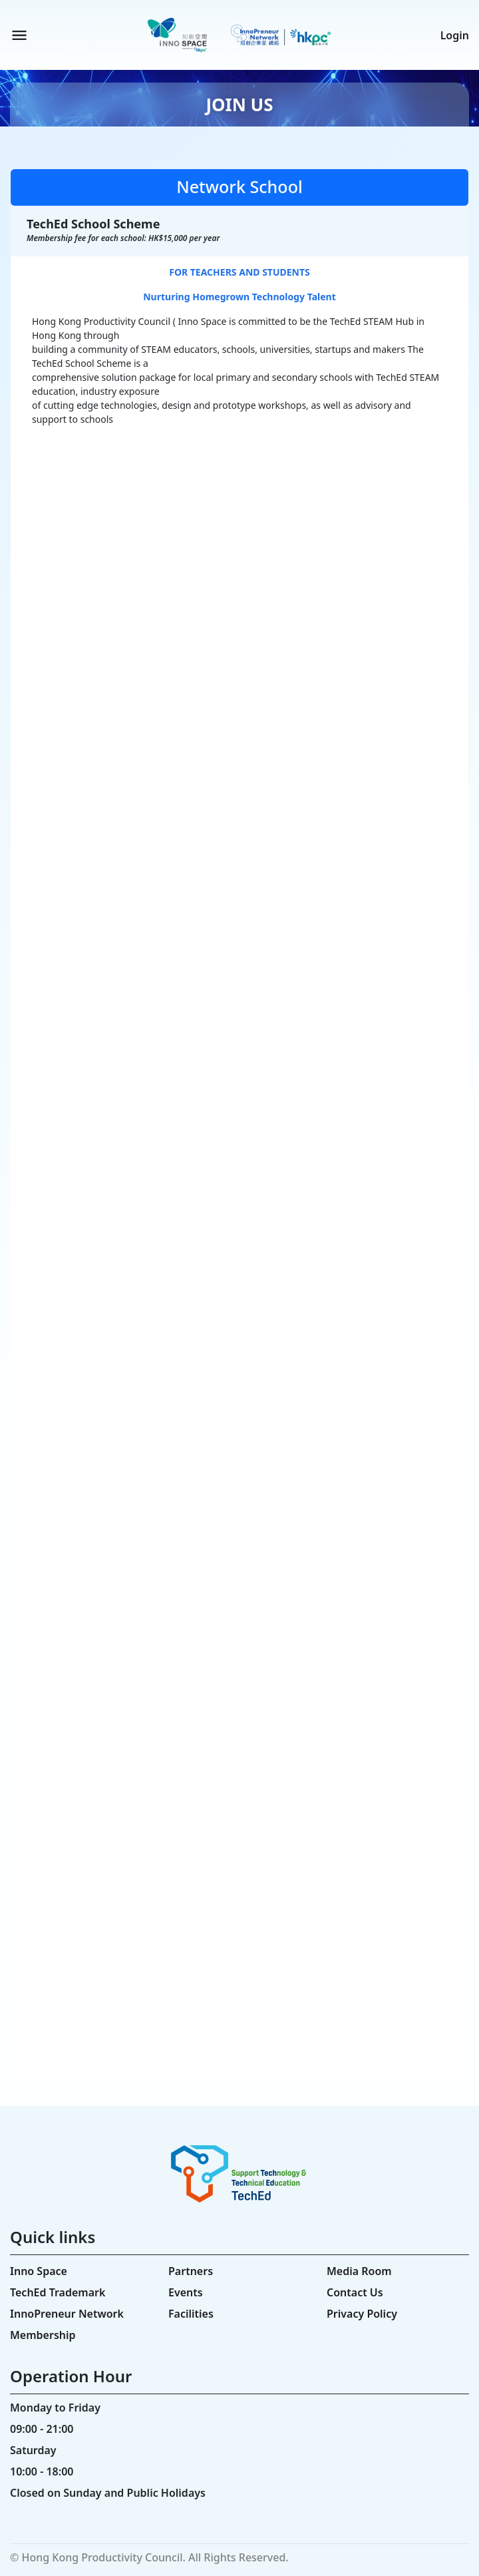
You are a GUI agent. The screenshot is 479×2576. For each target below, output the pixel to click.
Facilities (191, 2313)
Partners (190, 2271)
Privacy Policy (362, 2313)
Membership (43, 2335)
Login (454, 35)
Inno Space (38, 2271)
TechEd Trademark (57, 2292)
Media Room (359, 2271)
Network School (239, 186)
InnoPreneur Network (67, 2313)
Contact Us (355, 2292)
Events (185, 2292)
